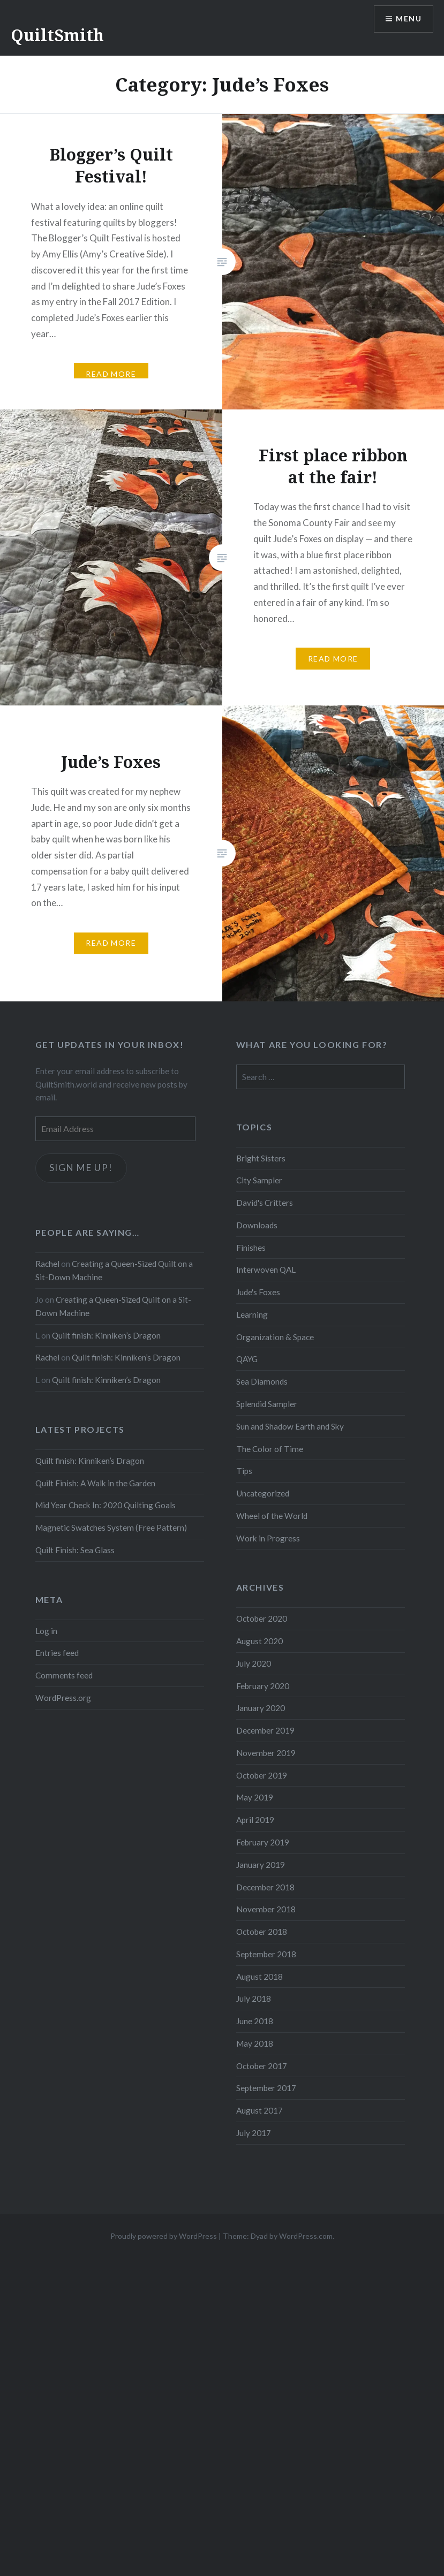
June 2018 (254, 2021)
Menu (409, 19)
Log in (46, 1631)
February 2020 (262, 1686)
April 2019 (255, 1820)
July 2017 (253, 2133)
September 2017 (266, 2088)
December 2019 (265, 1730)
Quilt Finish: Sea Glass (75, 1550)
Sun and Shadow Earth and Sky (290, 1426)
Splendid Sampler (266, 1404)
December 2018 (265, 1887)
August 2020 (259, 1641)
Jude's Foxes (258, 1292)
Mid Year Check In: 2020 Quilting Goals (105, 1505)
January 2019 (260, 1865)
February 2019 (262, 1842)
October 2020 (261, 1618)
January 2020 (260, 1708)
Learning (252, 1314)
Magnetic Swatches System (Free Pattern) (111, 1527)
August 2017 (259, 2110)
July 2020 (253, 1663)
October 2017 (261, 2066)
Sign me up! (81, 1167)
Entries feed (57, 1653)
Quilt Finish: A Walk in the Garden (95, 1483)
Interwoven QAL (266, 1269)
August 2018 (259, 1976)
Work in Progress (268, 1538)
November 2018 (266, 1909)
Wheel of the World (271, 1516)
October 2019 (261, 1775)
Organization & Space (275, 1337)
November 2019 (266, 1753)
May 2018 (254, 2043)
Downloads (256, 1225)
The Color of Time (269, 1449)
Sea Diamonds (262, 1381)
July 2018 (253, 1998)
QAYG (247, 1359)
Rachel (47, 1263)
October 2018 (261, 1931)
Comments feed (64, 1675)
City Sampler (259, 1180)
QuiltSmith (57, 35)
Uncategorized (262, 1493)
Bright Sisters (260, 1158)
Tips (244, 1471)
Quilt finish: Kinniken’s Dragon (106, 1335)
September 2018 (266, 1954)
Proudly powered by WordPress (163, 2235)
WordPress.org (63, 1698)
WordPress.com (306, 2235)
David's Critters (264, 1202)
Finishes (251, 1247)
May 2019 (254, 1797)
